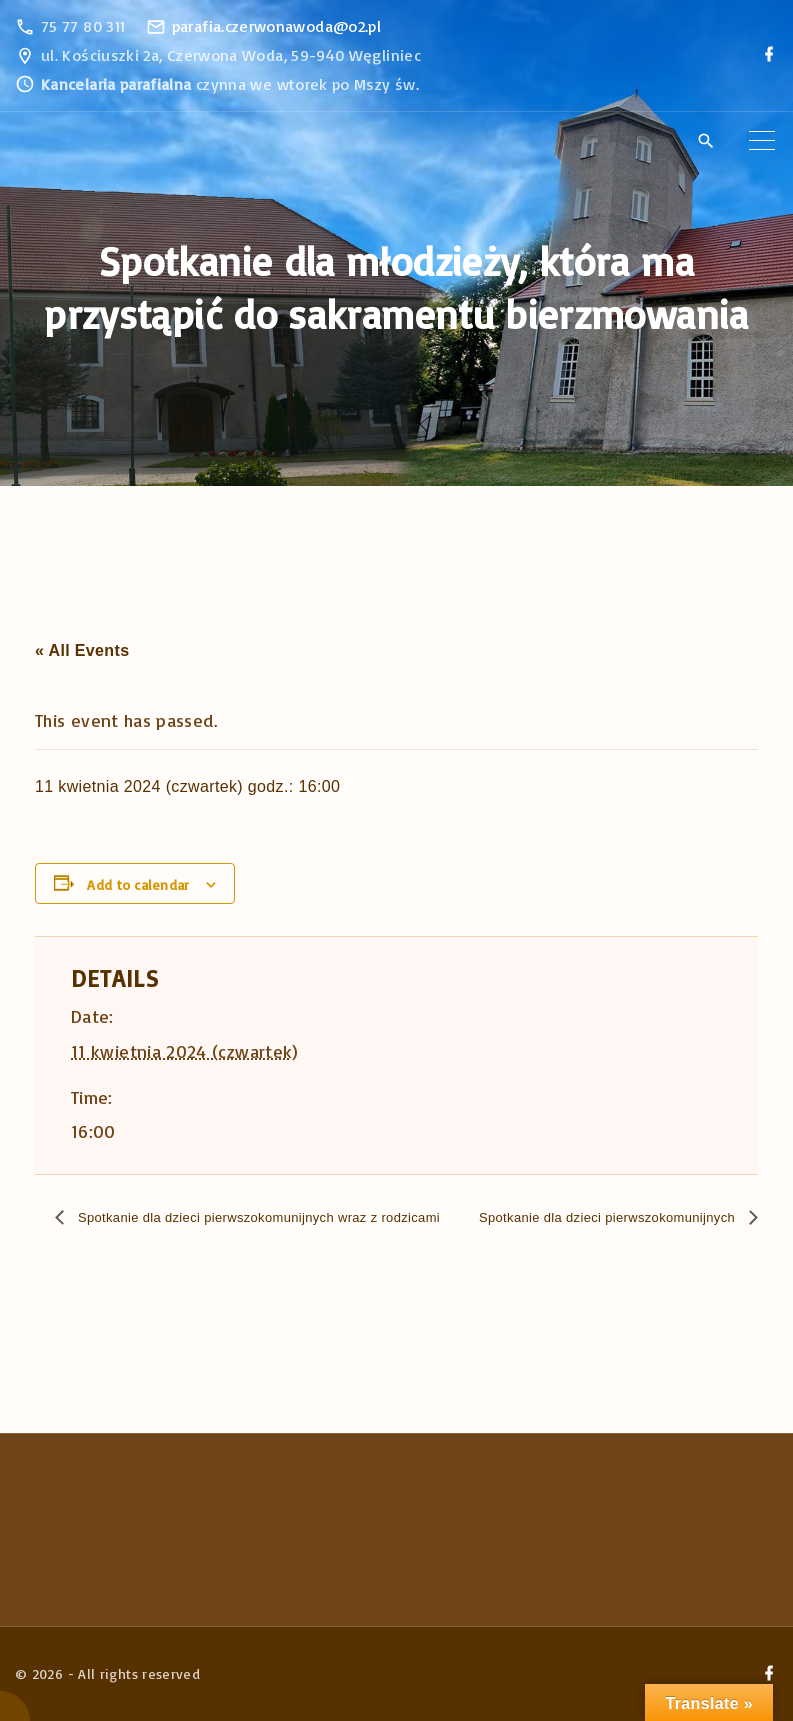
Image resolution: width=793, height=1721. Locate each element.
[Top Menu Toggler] (762, 141)
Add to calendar (138, 884)
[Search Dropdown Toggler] (705, 142)
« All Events (82, 650)
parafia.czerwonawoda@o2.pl (276, 26)
